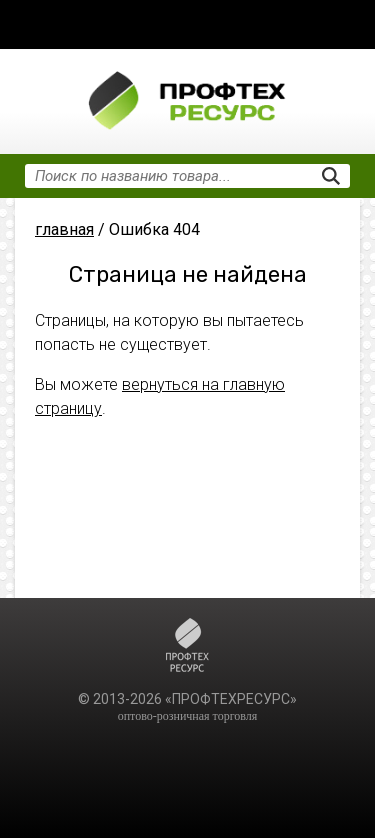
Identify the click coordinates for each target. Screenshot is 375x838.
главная (64, 229)
